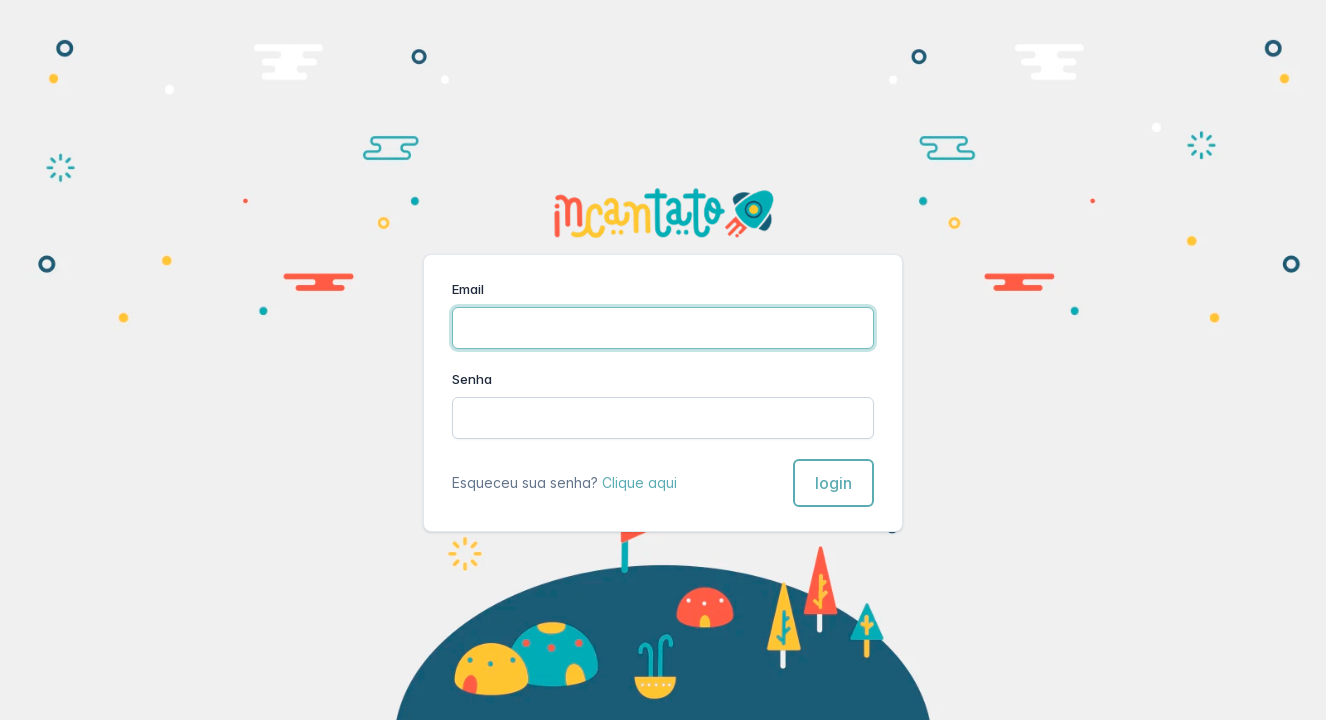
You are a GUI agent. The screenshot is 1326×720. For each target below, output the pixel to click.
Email (468, 289)
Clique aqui (639, 482)
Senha (472, 379)
